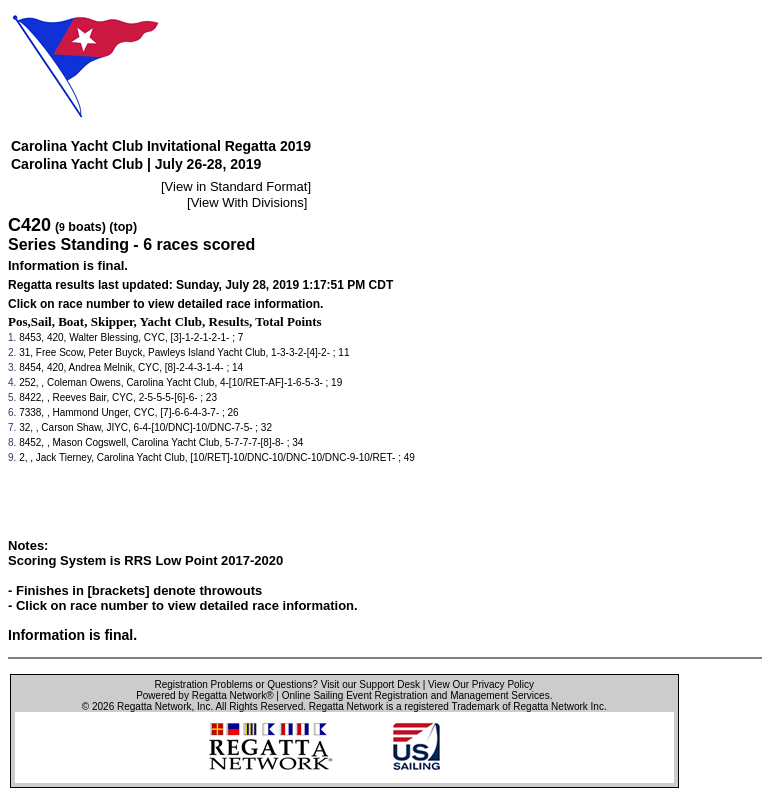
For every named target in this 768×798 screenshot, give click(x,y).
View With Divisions (247, 202)
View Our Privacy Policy (481, 684)
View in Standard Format (236, 186)
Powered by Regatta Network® (204, 695)
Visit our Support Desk (370, 684)
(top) (123, 227)
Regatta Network (154, 706)
